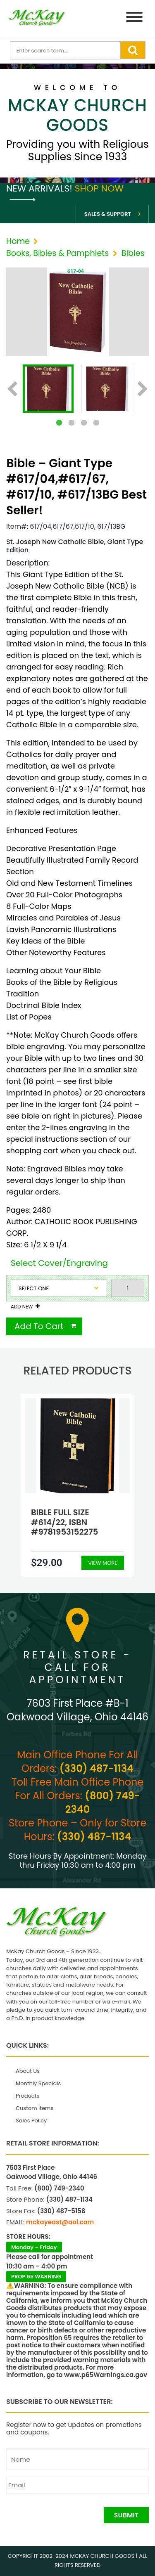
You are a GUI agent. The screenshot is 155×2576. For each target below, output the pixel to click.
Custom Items (34, 2108)
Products (27, 2096)
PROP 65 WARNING (36, 2276)
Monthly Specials (38, 2083)
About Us (28, 2071)
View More (102, 1563)
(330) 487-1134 (97, 1768)
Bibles (133, 253)
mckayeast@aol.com (60, 2222)
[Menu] (134, 18)
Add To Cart (39, 1326)
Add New (22, 1307)
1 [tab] (59, 423)
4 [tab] (96, 423)
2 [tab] (71, 423)
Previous (12, 389)
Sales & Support (107, 214)
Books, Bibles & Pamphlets (57, 253)
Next (143, 389)
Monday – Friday (34, 2247)
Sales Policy (31, 2120)
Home (18, 241)
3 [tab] (84, 423)
